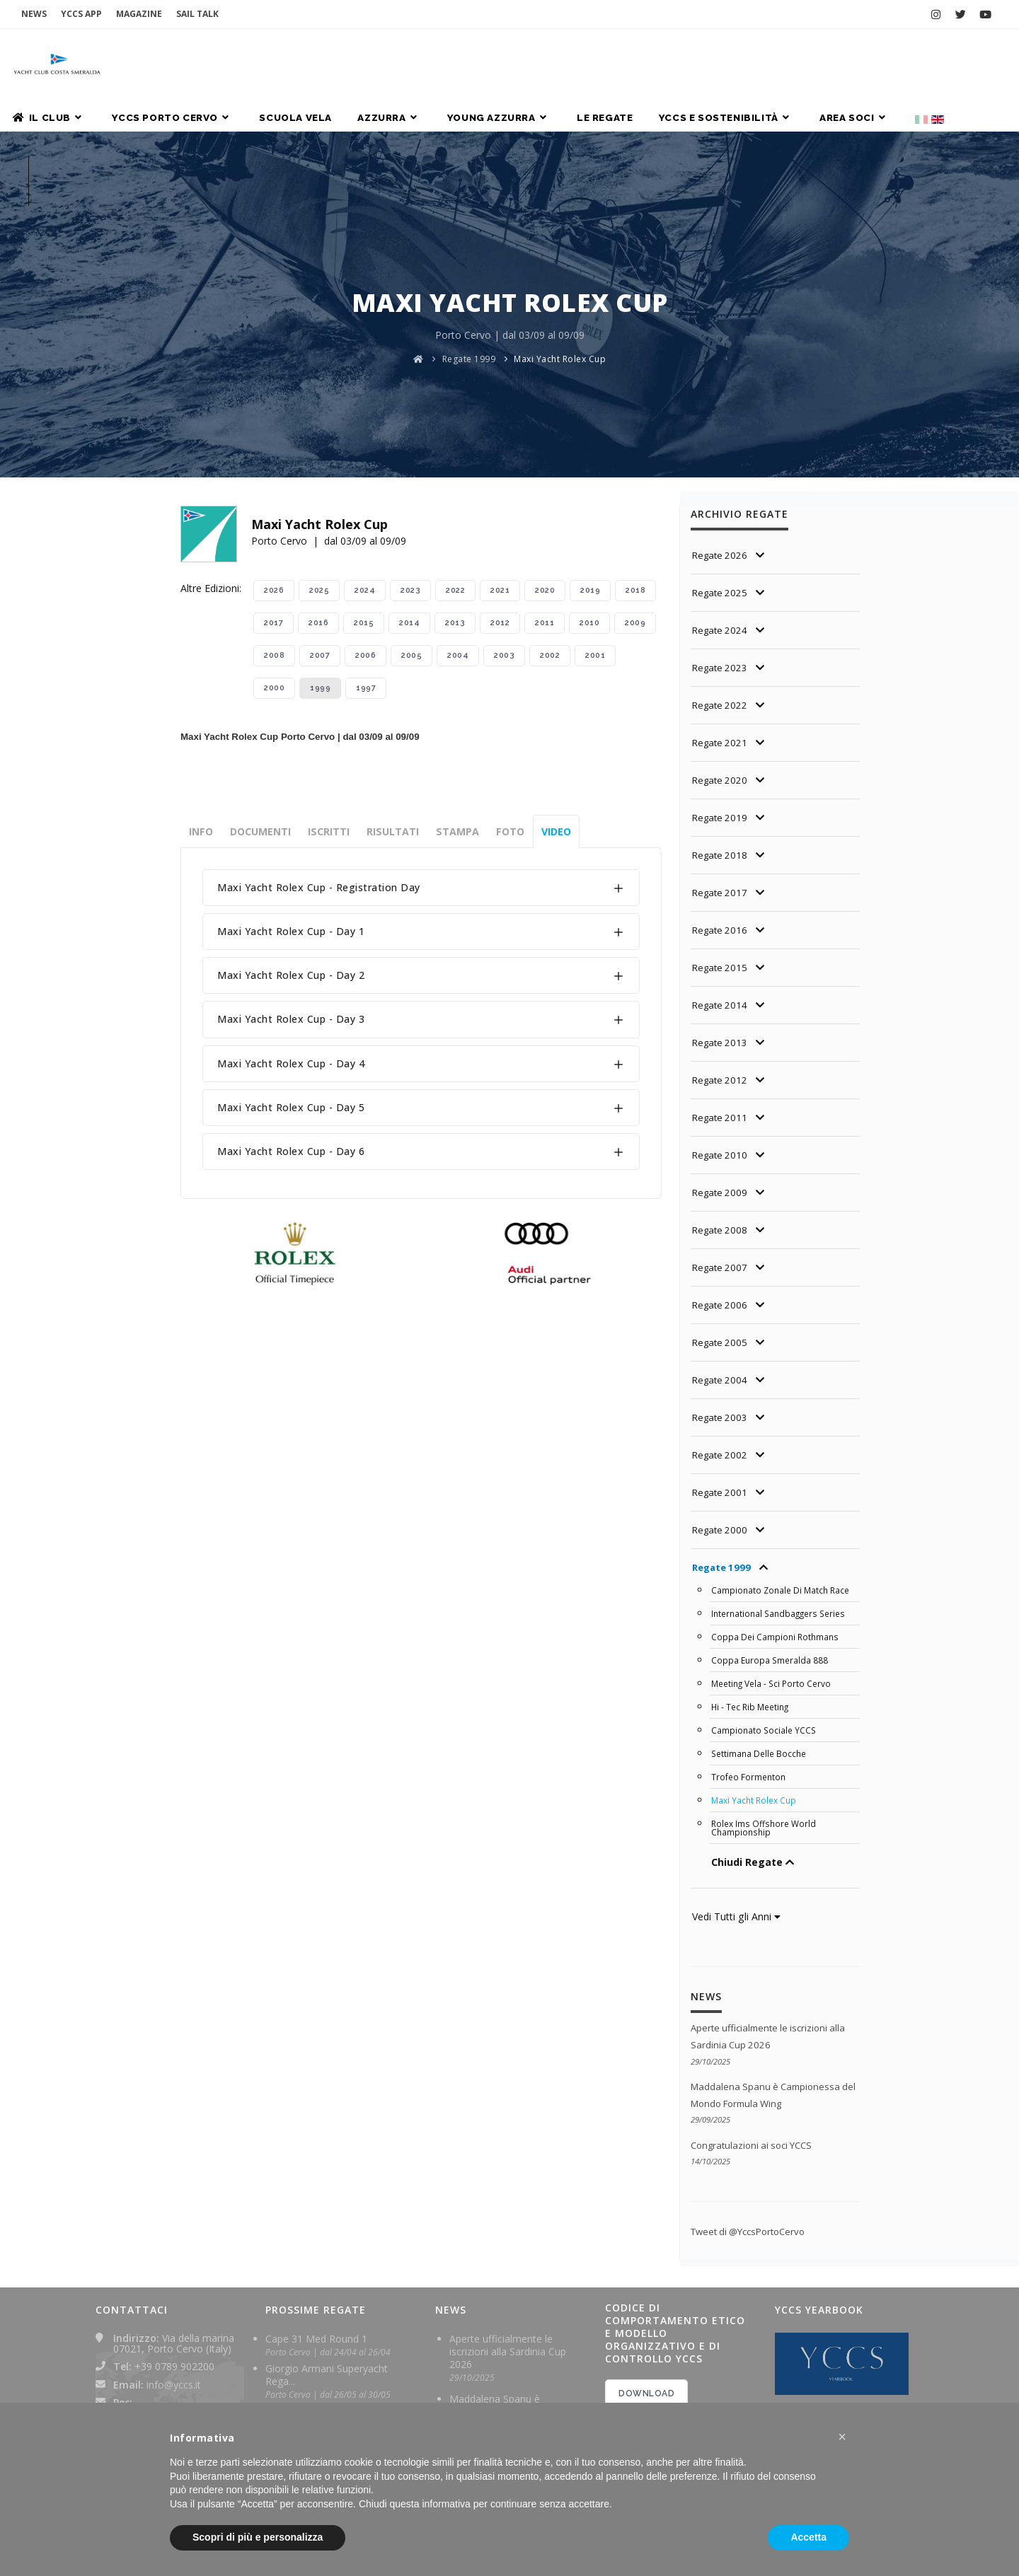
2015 (364, 502)
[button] (842, 2436)
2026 (274, 470)
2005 (411, 535)
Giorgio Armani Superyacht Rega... (326, 2252)
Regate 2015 (721, 847)
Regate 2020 (721, 659)
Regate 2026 (721, 434)
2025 (319, 470)
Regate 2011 (721, 997)
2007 (320, 535)
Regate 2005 (721, 1222)
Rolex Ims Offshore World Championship (766, 1707)
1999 (320, 567)
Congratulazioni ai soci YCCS (756, 2023)
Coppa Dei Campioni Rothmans (776, 1516)
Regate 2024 (721, 509)
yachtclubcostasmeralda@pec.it (185, 2291)
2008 (274, 535)
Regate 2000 (721, 1409)
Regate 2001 (721, 1372)
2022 (455, 470)
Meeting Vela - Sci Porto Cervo (774, 1563)
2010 (589, 502)
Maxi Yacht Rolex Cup (560, 239)
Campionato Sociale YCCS (765, 1609)
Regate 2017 (721, 772)
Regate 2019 (721, 697)
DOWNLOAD (646, 2271)
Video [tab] (556, 711)
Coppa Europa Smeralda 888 (771, 1539)
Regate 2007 (721, 1147)
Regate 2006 (721, 1184)
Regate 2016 (721, 809)
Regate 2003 (721, 1297)
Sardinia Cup (293, 2288)
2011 (544, 502)
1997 (366, 567)
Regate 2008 (721, 1109)
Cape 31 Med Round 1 (316, 2216)
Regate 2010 (721, 1034)
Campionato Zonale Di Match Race (783, 1469)
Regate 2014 (721, 884)
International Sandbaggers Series (782, 1493)
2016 (318, 502)
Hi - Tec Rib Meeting (752, 1586)
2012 (500, 502)
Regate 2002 (721, 1334)
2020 (545, 470)
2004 (457, 535)
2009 (635, 502)
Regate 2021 (721, 622)
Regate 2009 (721, 1072)
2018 (635, 470)
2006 (365, 535)
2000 (274, 567)
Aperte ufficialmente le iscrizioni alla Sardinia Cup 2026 (507, 2229)
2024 (365, 470)
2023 (410, 470)
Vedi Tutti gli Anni (736, 1796)
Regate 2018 (721, 734)
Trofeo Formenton (750, 1656)
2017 (273, 502)
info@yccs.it (173, 2262)
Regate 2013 (721, 922)
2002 (550, 535)
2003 (504, 535)
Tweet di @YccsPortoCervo (753, 2109)
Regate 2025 (721, 472)
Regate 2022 (721, 584)
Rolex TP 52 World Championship (307, 2324)
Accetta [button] (808, 2537)
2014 (409, 502)
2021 (500, 470)
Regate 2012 (721, 959)
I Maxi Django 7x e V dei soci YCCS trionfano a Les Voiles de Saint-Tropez (515, 2384)
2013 (455, 502)
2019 (590, 470)
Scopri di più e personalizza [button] (257, 2537)
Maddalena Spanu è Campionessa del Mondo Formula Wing (506, 2289)
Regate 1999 (469, 239)
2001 (595, 535)
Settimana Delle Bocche (761, 1633)
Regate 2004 (721, 1259)
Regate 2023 (721, 547)
